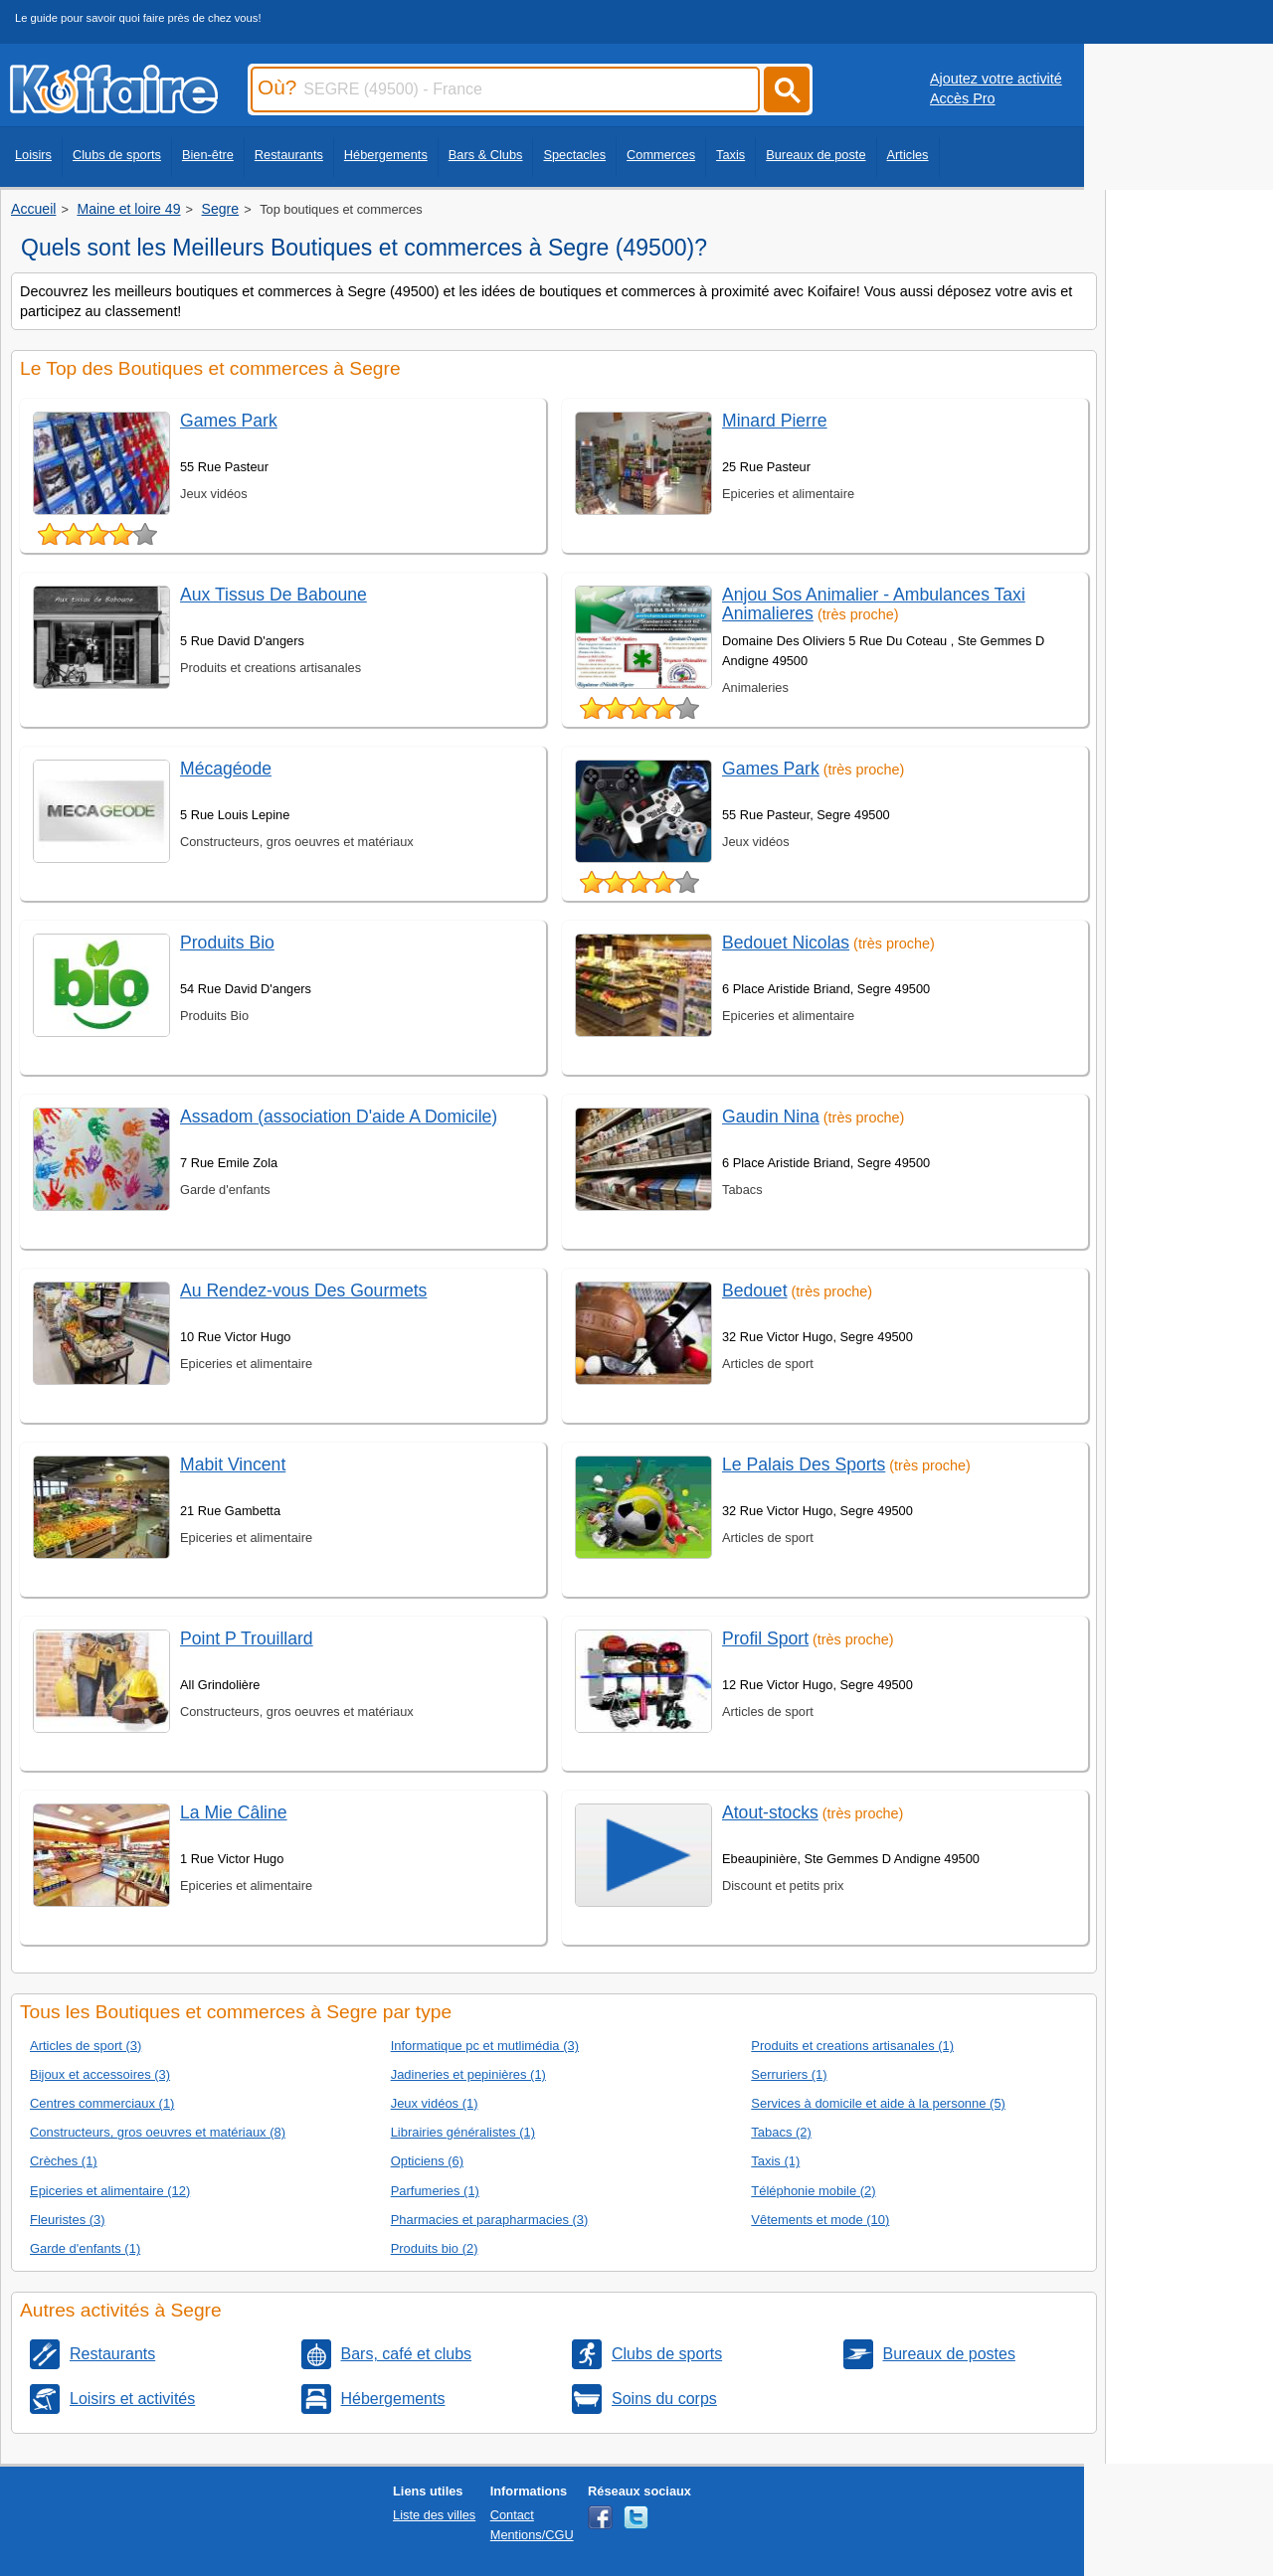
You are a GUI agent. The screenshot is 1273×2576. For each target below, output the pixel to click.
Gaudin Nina (770, 1116)
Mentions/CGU (532, 2534)
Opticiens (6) (427, 2160)
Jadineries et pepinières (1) (468, 2074)
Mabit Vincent (232, 1464)
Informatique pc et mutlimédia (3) (485, 2045)
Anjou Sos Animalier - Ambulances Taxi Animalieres (873, 604)
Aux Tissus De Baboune (273, 594)
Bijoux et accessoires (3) (100, 2074)
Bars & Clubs (486, 154)
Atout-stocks (770, 1812)
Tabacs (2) (781, 2132)
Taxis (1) (775, 2160)
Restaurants (289, 154)
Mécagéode (226, 768)
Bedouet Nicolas (785, 942)
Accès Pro (963, 98)
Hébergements (386, 154)
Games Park (228, 420)
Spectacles (574, 154)
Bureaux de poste (815, 154)
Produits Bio (227, 942)
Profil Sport (765, 1638)
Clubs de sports (117, 154)
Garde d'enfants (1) (85, 2248)
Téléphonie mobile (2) (813, 2190)
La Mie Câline (233, 1812)
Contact (512, 2514)
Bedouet (755, 1290)
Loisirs (33, 154)
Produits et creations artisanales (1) (852, 2045)
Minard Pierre (774, 420)
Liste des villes (434, 2514)
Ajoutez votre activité (996, 78)
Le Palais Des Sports (803, 1464)
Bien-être (208, 154)
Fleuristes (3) (67, 2219)
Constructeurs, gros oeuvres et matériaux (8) (157, 2132)
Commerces (661, 154)
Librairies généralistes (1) (463, 2132)
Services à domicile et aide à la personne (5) (878, 2103)
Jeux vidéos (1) (434, 2103)
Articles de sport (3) (85, 2045)
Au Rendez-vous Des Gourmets (303, 1290)
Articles (908, 154)
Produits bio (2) (434, 2248)
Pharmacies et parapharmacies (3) (490, 2219)
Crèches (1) (63, 2160)
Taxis (730, 154)
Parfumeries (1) (435, 2190)
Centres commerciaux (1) (102, 2103)
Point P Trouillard (246, 1638)
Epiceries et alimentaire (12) (110, 2190)
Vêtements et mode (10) (820, 2219)
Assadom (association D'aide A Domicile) (338, 1116)
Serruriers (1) (788, 2074)
